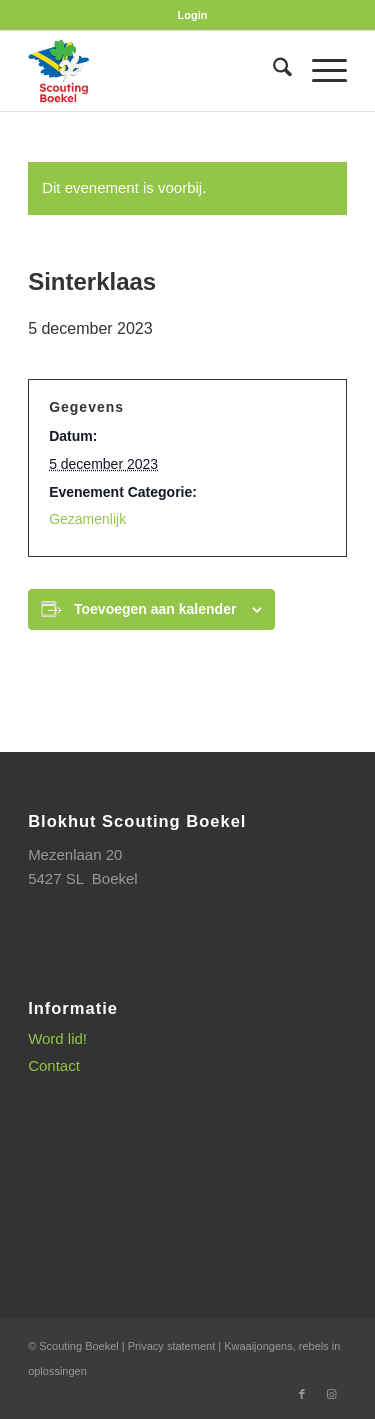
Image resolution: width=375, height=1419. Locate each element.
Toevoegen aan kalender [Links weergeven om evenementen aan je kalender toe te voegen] (155, 609)
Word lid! (57, 1038)
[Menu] (319, 71)
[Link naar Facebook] (302, 1394)
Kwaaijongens (258, 1346)
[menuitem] (193, 15)
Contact (54, 1065)
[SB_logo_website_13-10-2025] (155, 71)
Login (193, 15)
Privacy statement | (176, 1346)
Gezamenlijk (87, 519)
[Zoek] (272, 71)
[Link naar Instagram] (332, 1394)
